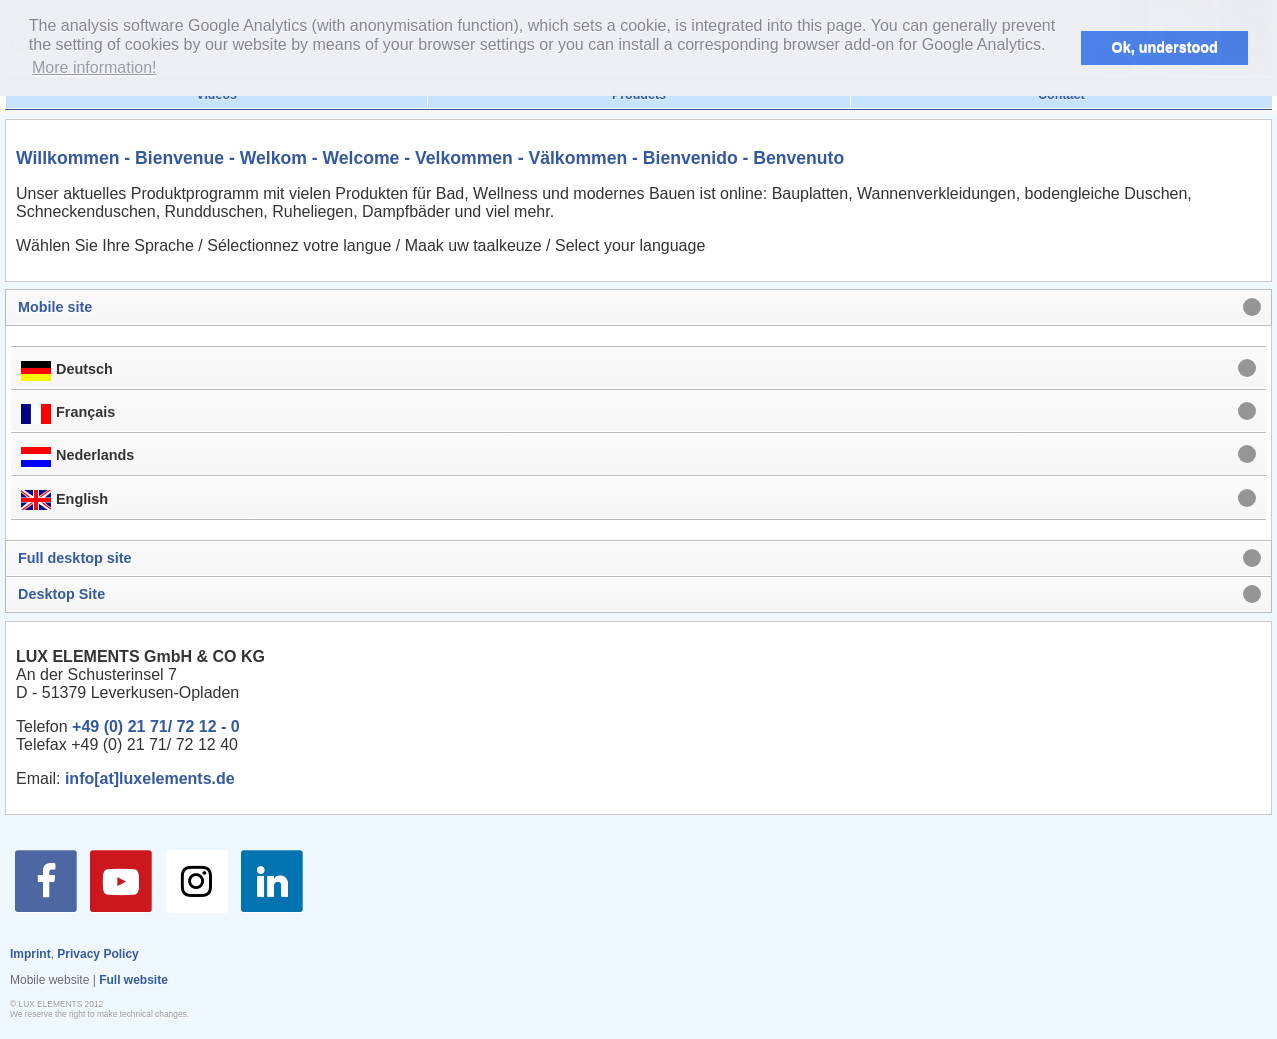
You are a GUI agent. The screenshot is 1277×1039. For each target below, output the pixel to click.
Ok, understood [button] (1165, 47)
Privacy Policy (97, 954)
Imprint (30, 954)
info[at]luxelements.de (150, 778)
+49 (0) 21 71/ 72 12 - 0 (156, 726)
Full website (133, 980)
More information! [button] (94, 67)
